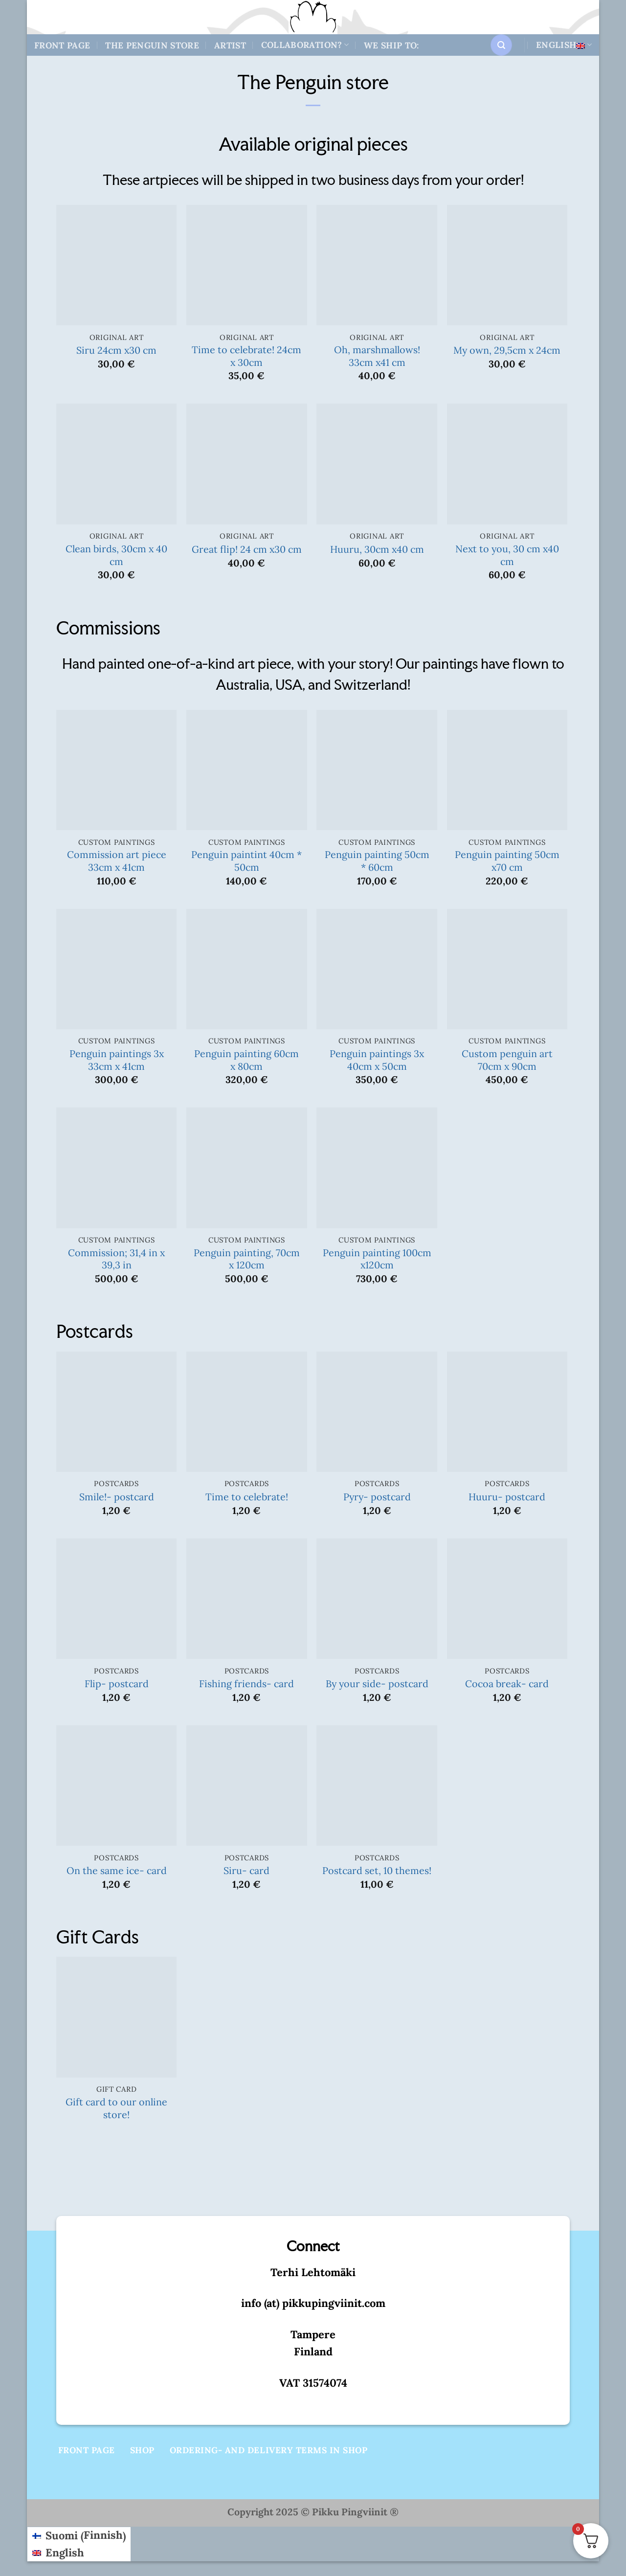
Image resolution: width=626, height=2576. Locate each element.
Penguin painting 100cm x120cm (377, 1258)
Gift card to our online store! (116, 2108)
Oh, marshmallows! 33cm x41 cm (377, 355)
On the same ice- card (117, 1870)
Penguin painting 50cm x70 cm (507, 860)
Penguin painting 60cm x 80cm (246, 1059)
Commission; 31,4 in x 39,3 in (116, 1258)
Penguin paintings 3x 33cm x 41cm (116, 1059)
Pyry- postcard (377, 1497)
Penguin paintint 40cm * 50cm (246, 860)
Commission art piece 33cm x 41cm (116, 860)
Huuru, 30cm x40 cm (377, 549)
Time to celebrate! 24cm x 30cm (246, 355)
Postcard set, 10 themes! (376, 1870)
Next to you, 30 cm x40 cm (507, 554)
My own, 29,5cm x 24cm (506, 350)
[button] (501, 45)
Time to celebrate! (246, 1497)
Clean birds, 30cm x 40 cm (116, 554)
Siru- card (246, 1870)
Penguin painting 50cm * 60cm (377, 860)
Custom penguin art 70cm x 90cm (507, 1059)
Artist (230, 45)
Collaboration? (305, 44)
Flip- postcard (117, 1683)
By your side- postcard (377, 1683)
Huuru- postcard (507, 1497)
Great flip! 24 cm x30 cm (247, 549)
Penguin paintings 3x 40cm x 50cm (377, 1059)
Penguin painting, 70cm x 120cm (247, 1258)
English (564, 44)
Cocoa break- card (507, 1683)
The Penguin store (152, 45)
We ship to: (391, 45)
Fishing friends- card (246, 1683)
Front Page (62, 45)
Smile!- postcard (116, 1497)
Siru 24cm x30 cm (116, 350)
